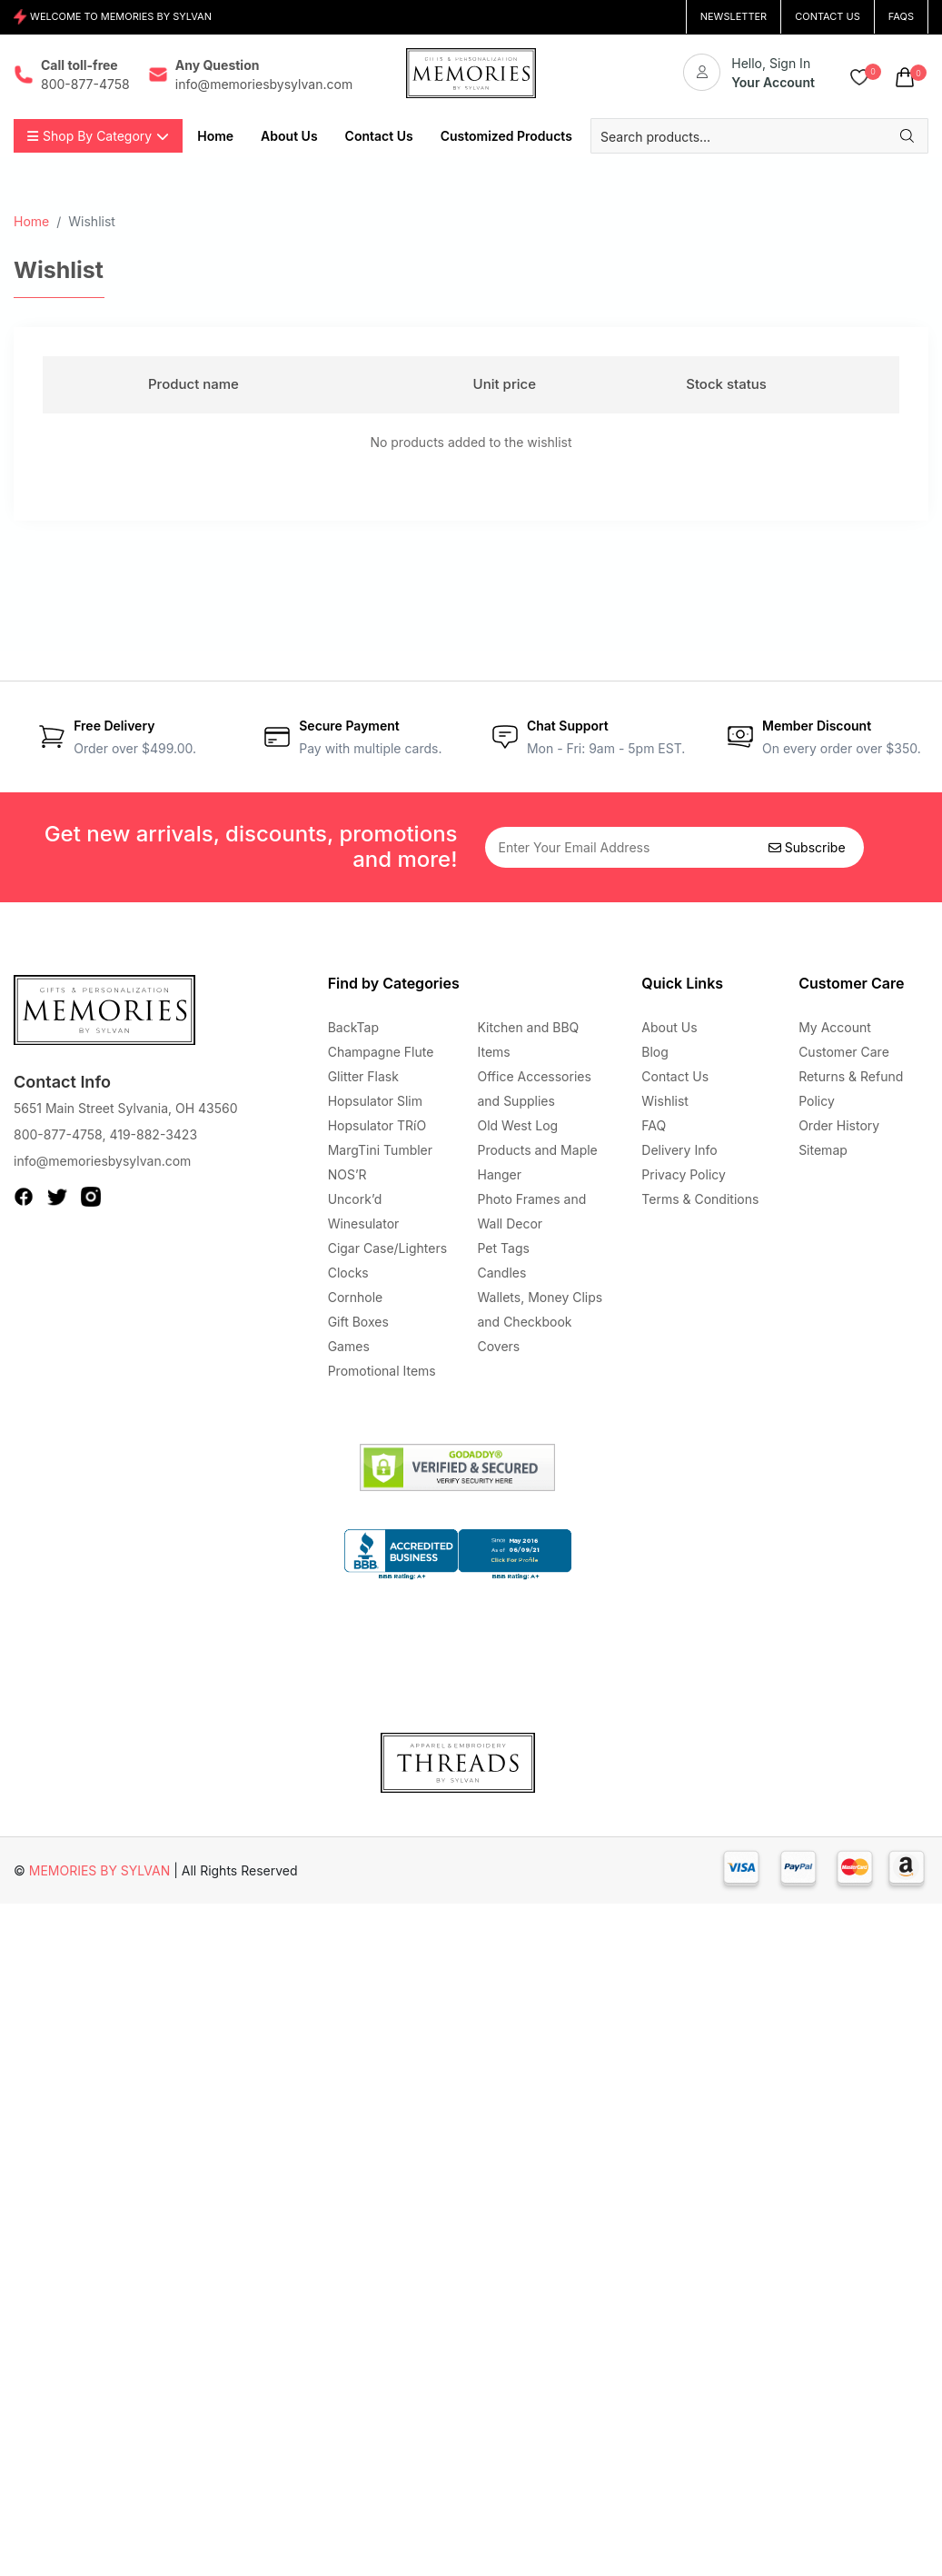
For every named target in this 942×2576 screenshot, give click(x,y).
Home (31, 221)
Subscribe (807, 847)
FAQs (901, 16)
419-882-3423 (153, 1134)
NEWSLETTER (734, 16)
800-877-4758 (58, 1134)
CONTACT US (827, 16)
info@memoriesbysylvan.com (102, 1161)
